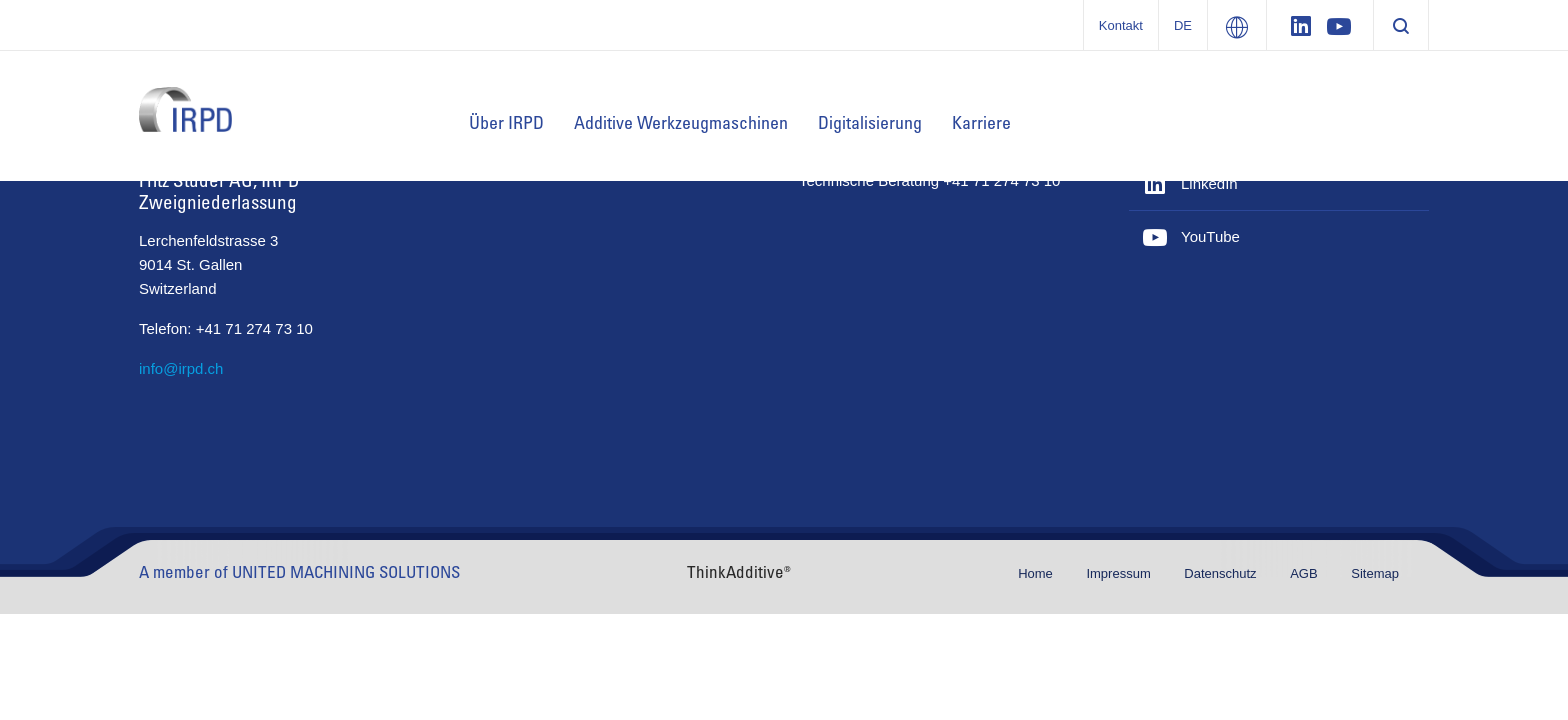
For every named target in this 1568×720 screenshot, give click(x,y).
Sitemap (1375, 573)
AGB (1305, 573)
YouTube (1210, 236)
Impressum (1120, 573)
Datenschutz (1222, 573)
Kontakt (1121, 25)
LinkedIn (1209, 183)
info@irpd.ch (181, 368)
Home (1037, 573)
